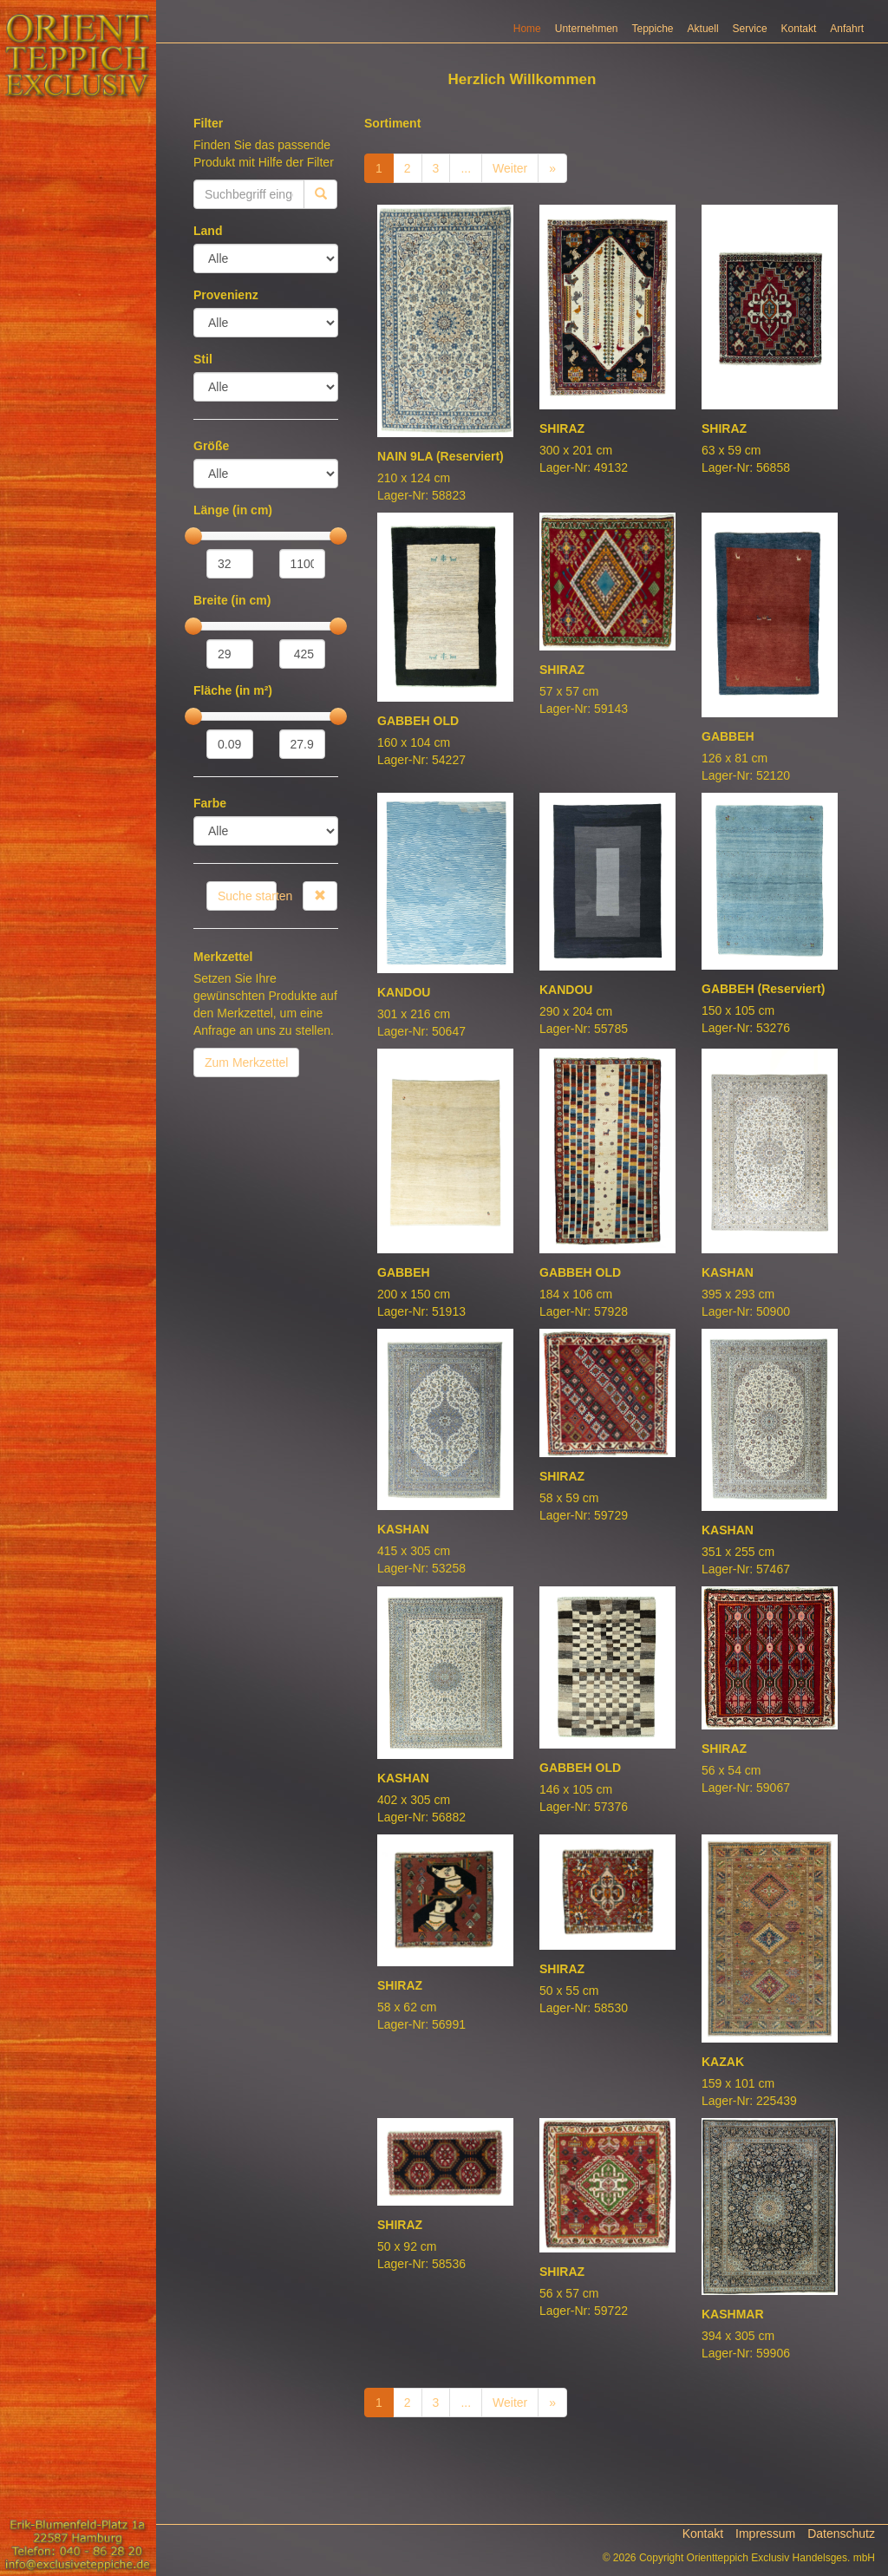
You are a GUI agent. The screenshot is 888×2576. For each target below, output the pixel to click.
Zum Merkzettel (246, 1062)
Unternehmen (586, 29)
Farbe (209, 803)
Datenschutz (841, 2533)
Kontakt (799, 29)
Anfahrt (847, 29)
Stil (202, 359)
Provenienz (225, 295)
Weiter (510, 168)
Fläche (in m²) (232, 690)
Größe (211, 446)
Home (527, 29)
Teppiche (653, 29)
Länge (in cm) (232, 510)
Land (207, 231)
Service (750, 29)
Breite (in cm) (232, 600)
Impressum (765, 2533)
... (465, 168)
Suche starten (247, 896)
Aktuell (703, 29)
